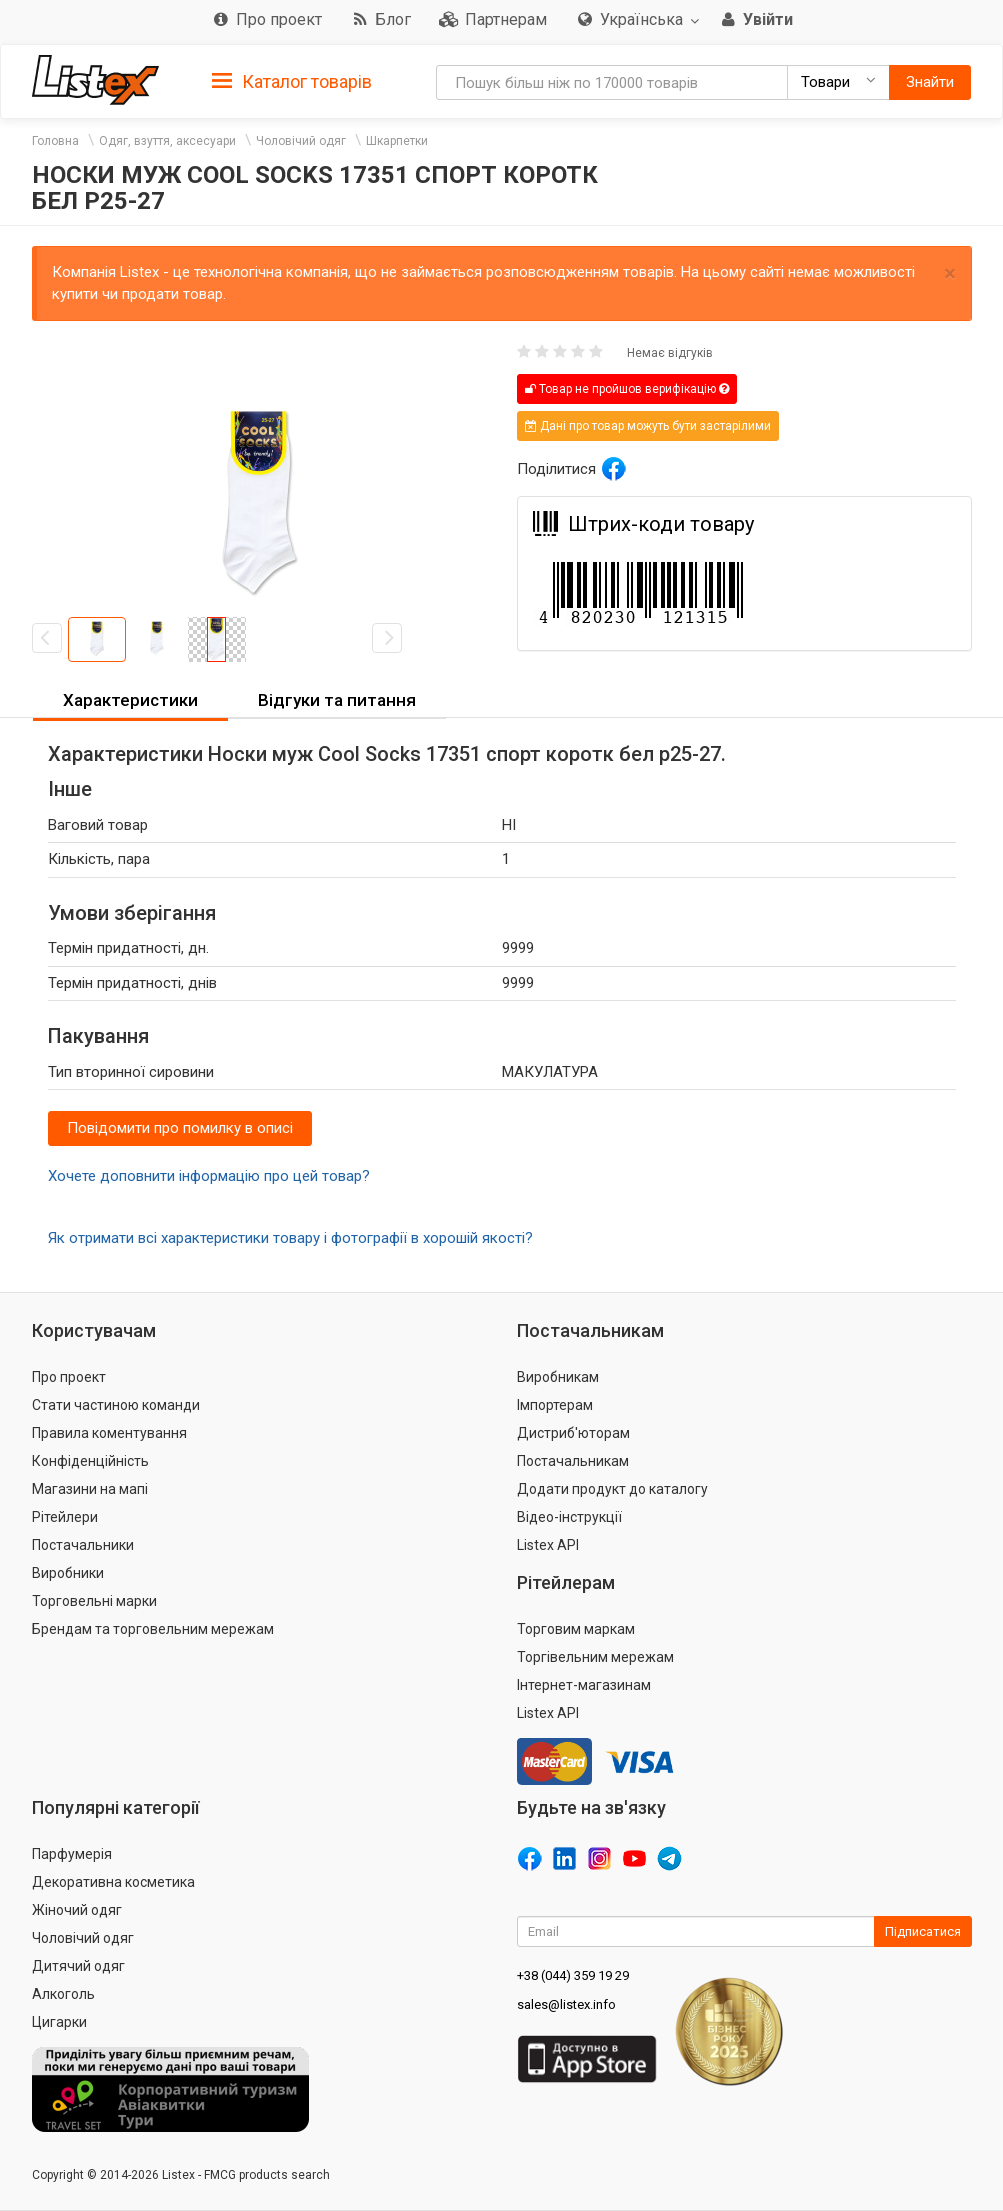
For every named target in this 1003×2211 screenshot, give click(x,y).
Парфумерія (72, 1854)
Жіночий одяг (77, 1910)
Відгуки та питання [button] (337, 700)
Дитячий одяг (78, 1966)
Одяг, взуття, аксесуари (167, 141)
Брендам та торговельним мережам (153, 1629)
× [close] (950, 273)
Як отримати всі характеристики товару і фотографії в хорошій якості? (290, 1238)
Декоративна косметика (113, 1882)
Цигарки (59, 2022)
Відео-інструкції (569, 1517)
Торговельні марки (94, 1601)
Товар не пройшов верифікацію (627, 389)
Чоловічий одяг (301, 141)
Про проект (69, 1377)
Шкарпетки (397, 141)
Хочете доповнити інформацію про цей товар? (209, 1176)
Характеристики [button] (130, 700)
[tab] (292, 80)
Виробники (68, 1573)
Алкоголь (63, 1994)
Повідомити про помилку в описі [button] (180, 1128)
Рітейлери (65, 1517)
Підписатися (923, 1931)
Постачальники (83, 1545)
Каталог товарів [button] (292, 82)
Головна (55, 141)
